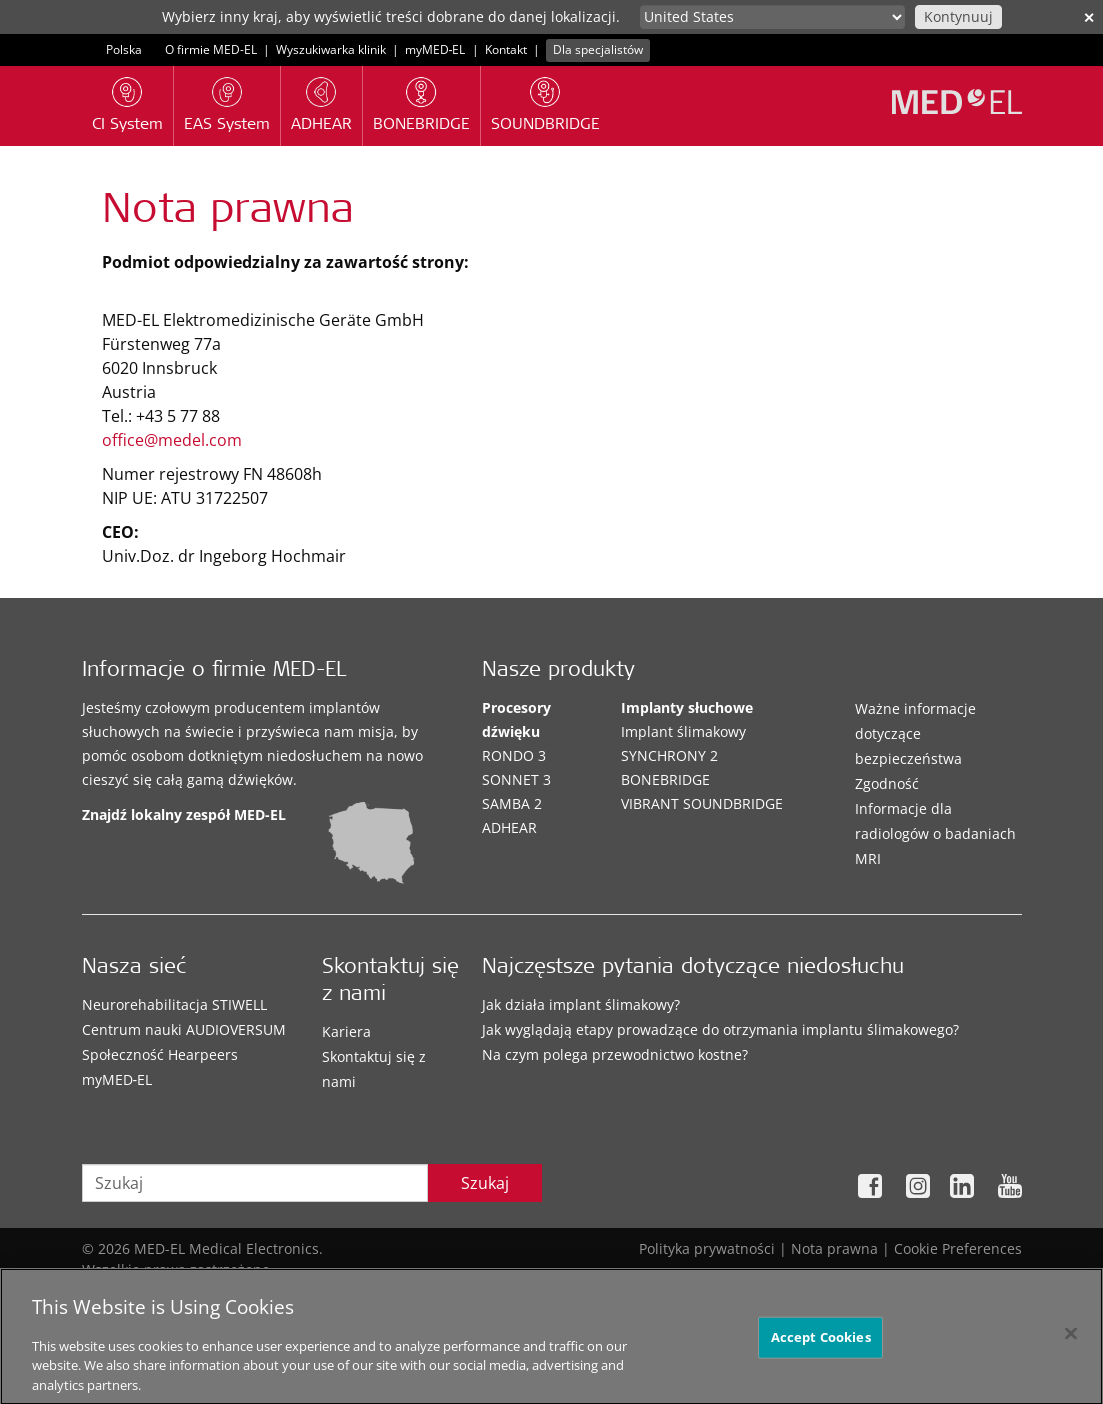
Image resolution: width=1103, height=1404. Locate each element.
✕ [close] (1089, 17)
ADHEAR (509, 827)
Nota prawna (834, 1248)
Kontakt (506, 49)
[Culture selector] (772, 17)
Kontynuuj (958, 16)
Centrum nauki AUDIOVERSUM (184, 1029)
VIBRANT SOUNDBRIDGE (702, 803)
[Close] (1071, 1341)
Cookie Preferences (958, 1248)
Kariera (346, 1031)
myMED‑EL (435, 49)
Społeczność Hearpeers (160, 1054)
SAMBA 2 (512, 803)
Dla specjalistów (598, 49)
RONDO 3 (514, 755)
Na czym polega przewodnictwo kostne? (615, 1054)
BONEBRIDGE (665, 779)
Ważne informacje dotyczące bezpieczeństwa (915, 733)
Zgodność (887, 783)
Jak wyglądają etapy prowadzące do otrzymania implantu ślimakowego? (720, 1029)
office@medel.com (172, 440)
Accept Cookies (821, 1344)
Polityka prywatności (707, 1248)
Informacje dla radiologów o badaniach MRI (935, 833)
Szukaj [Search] (485, 1183)
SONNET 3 (516, 779)
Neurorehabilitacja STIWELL (174, 1004)
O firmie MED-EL (211, 49)
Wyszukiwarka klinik (331, 49)
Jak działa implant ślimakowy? (581, 1004)
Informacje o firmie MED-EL (214, 671)
